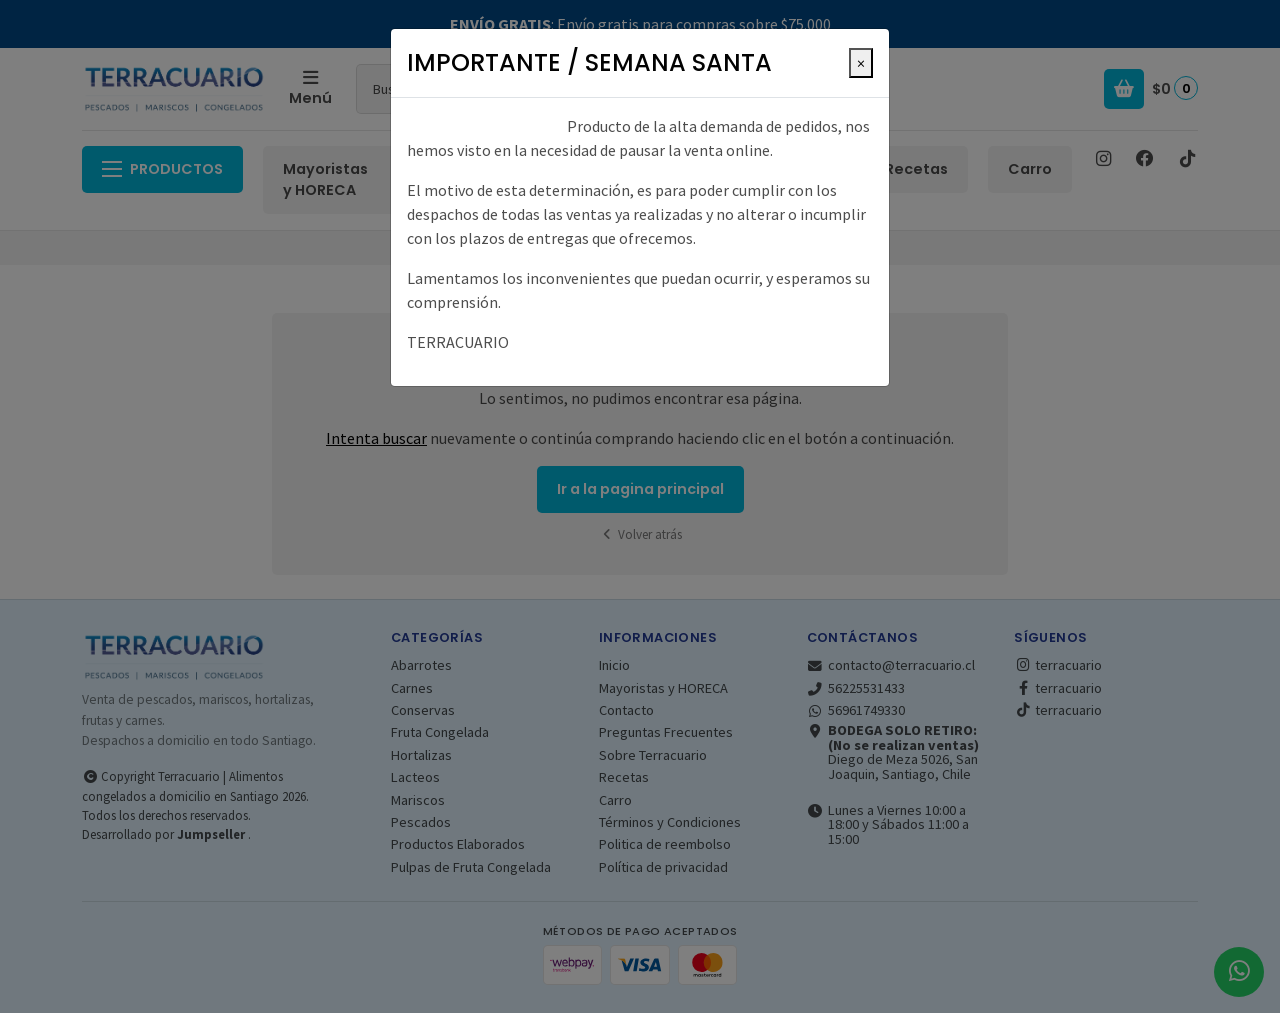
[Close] (861, 63)
